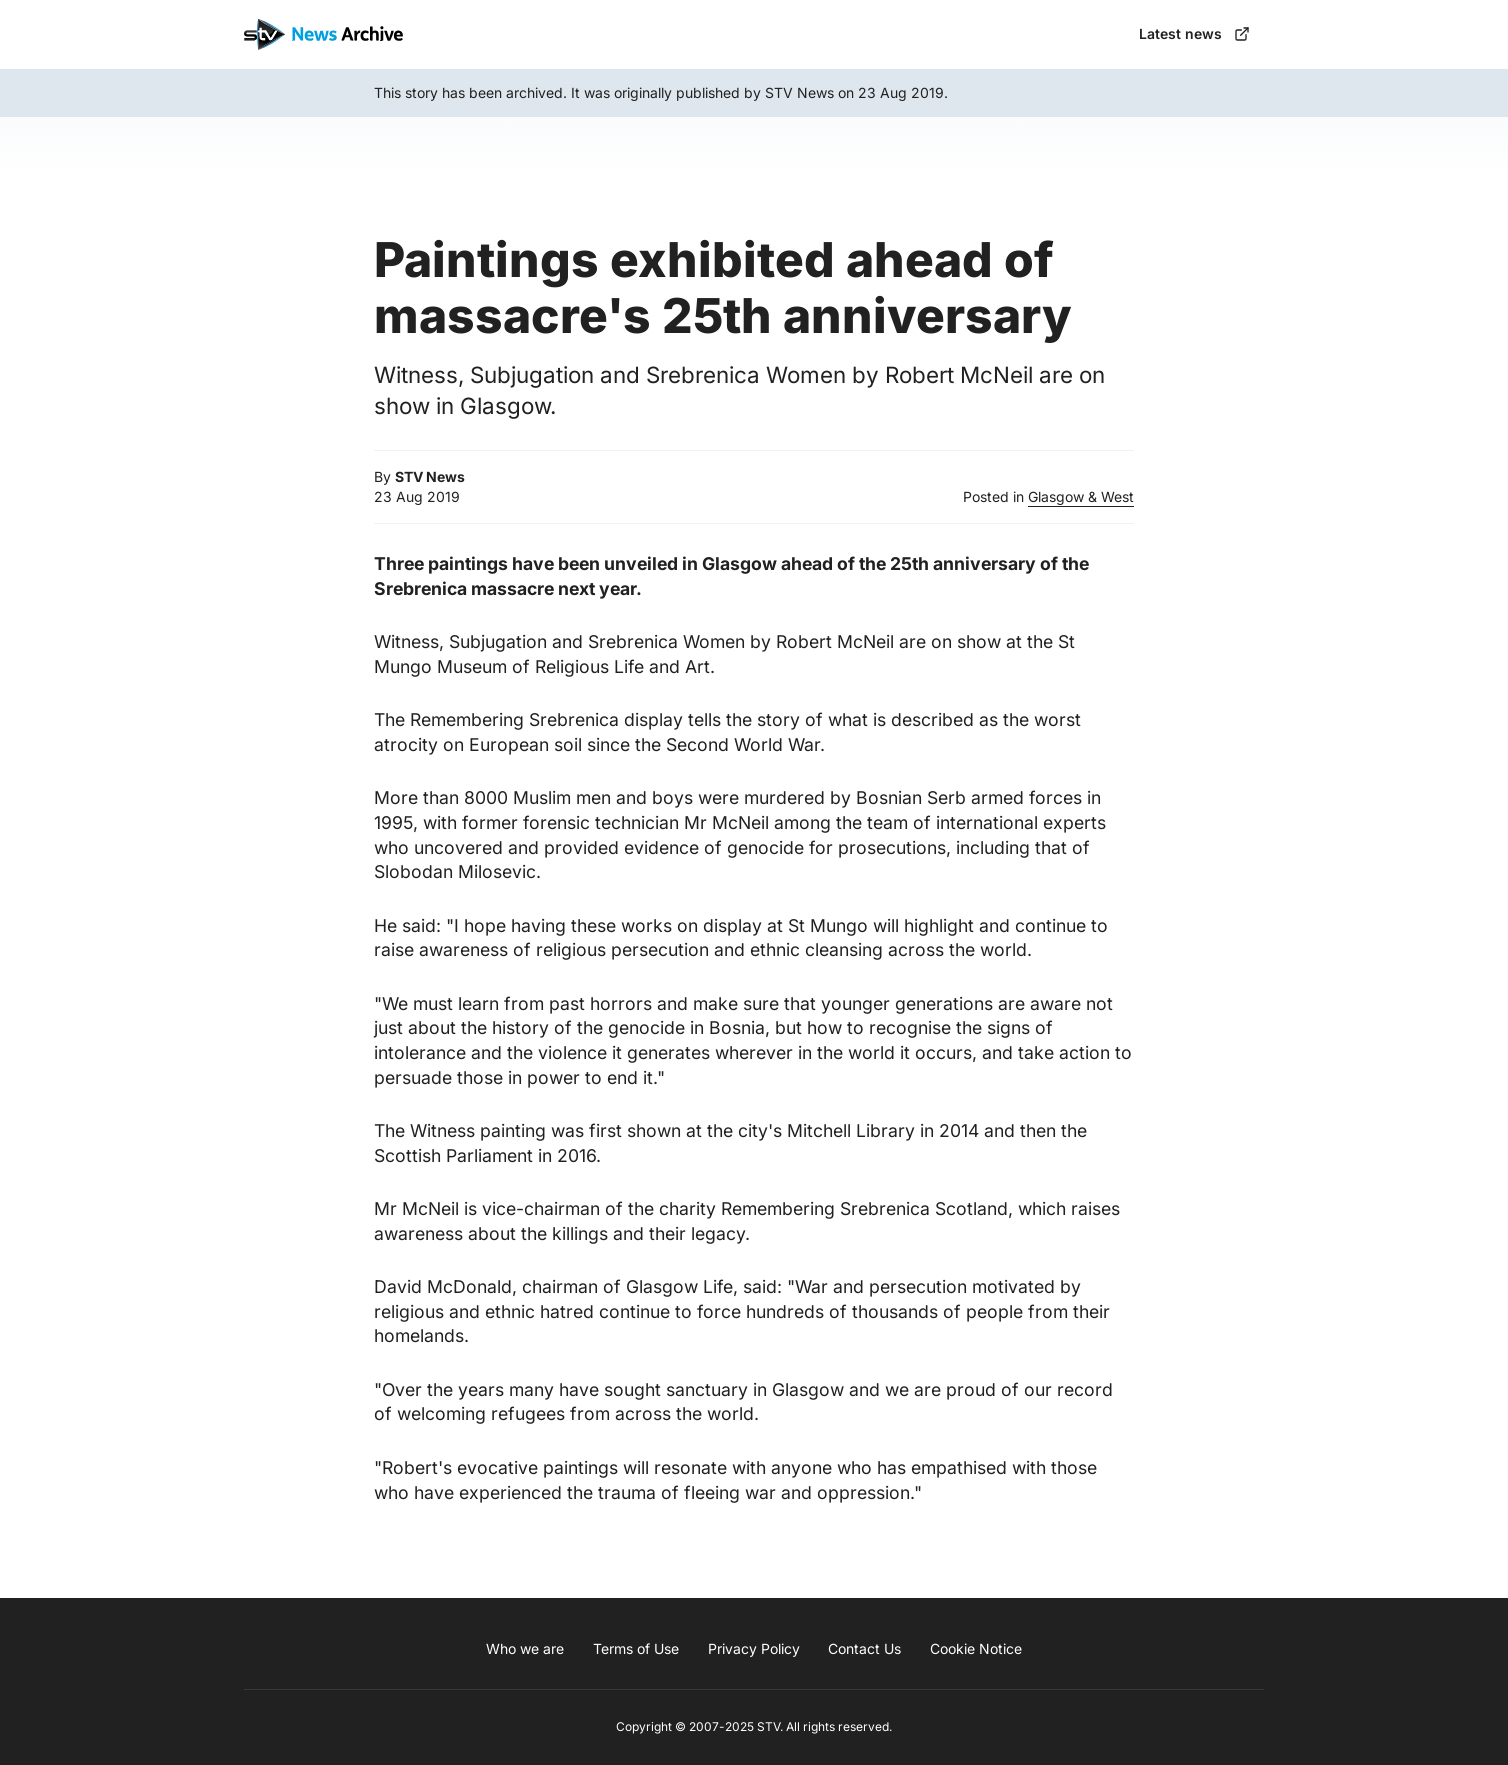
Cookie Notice (976, 1648)
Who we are (525, 1648)
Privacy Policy (754, 1648)
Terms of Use (636, 1648)
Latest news (1194, 33)
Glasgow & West (1081, 496)
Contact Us (864, 1648)
